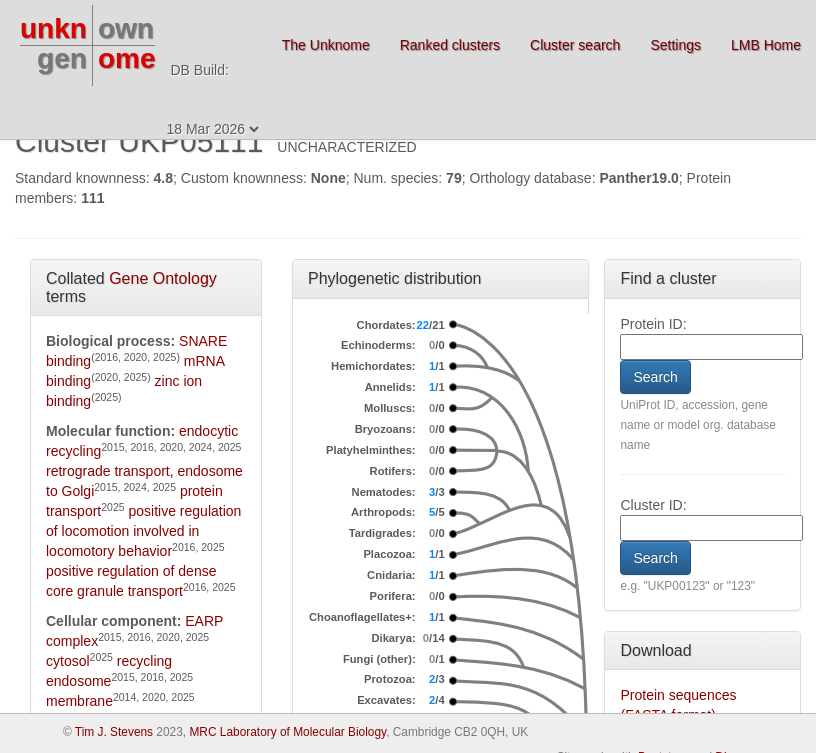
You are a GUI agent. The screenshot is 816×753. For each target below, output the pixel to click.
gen (62, 58)
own (126, 28)
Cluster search (575, 45)
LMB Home (766, 45)
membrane (79, 701)
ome (127, 58)
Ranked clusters (450, 45)
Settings (675, 45)
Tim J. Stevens (114, 732)
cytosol (68, 661)
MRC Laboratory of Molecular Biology (287, 732)
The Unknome (326, 45)
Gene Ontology (163, 278)
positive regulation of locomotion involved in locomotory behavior (143, 531)
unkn (53, 28)
